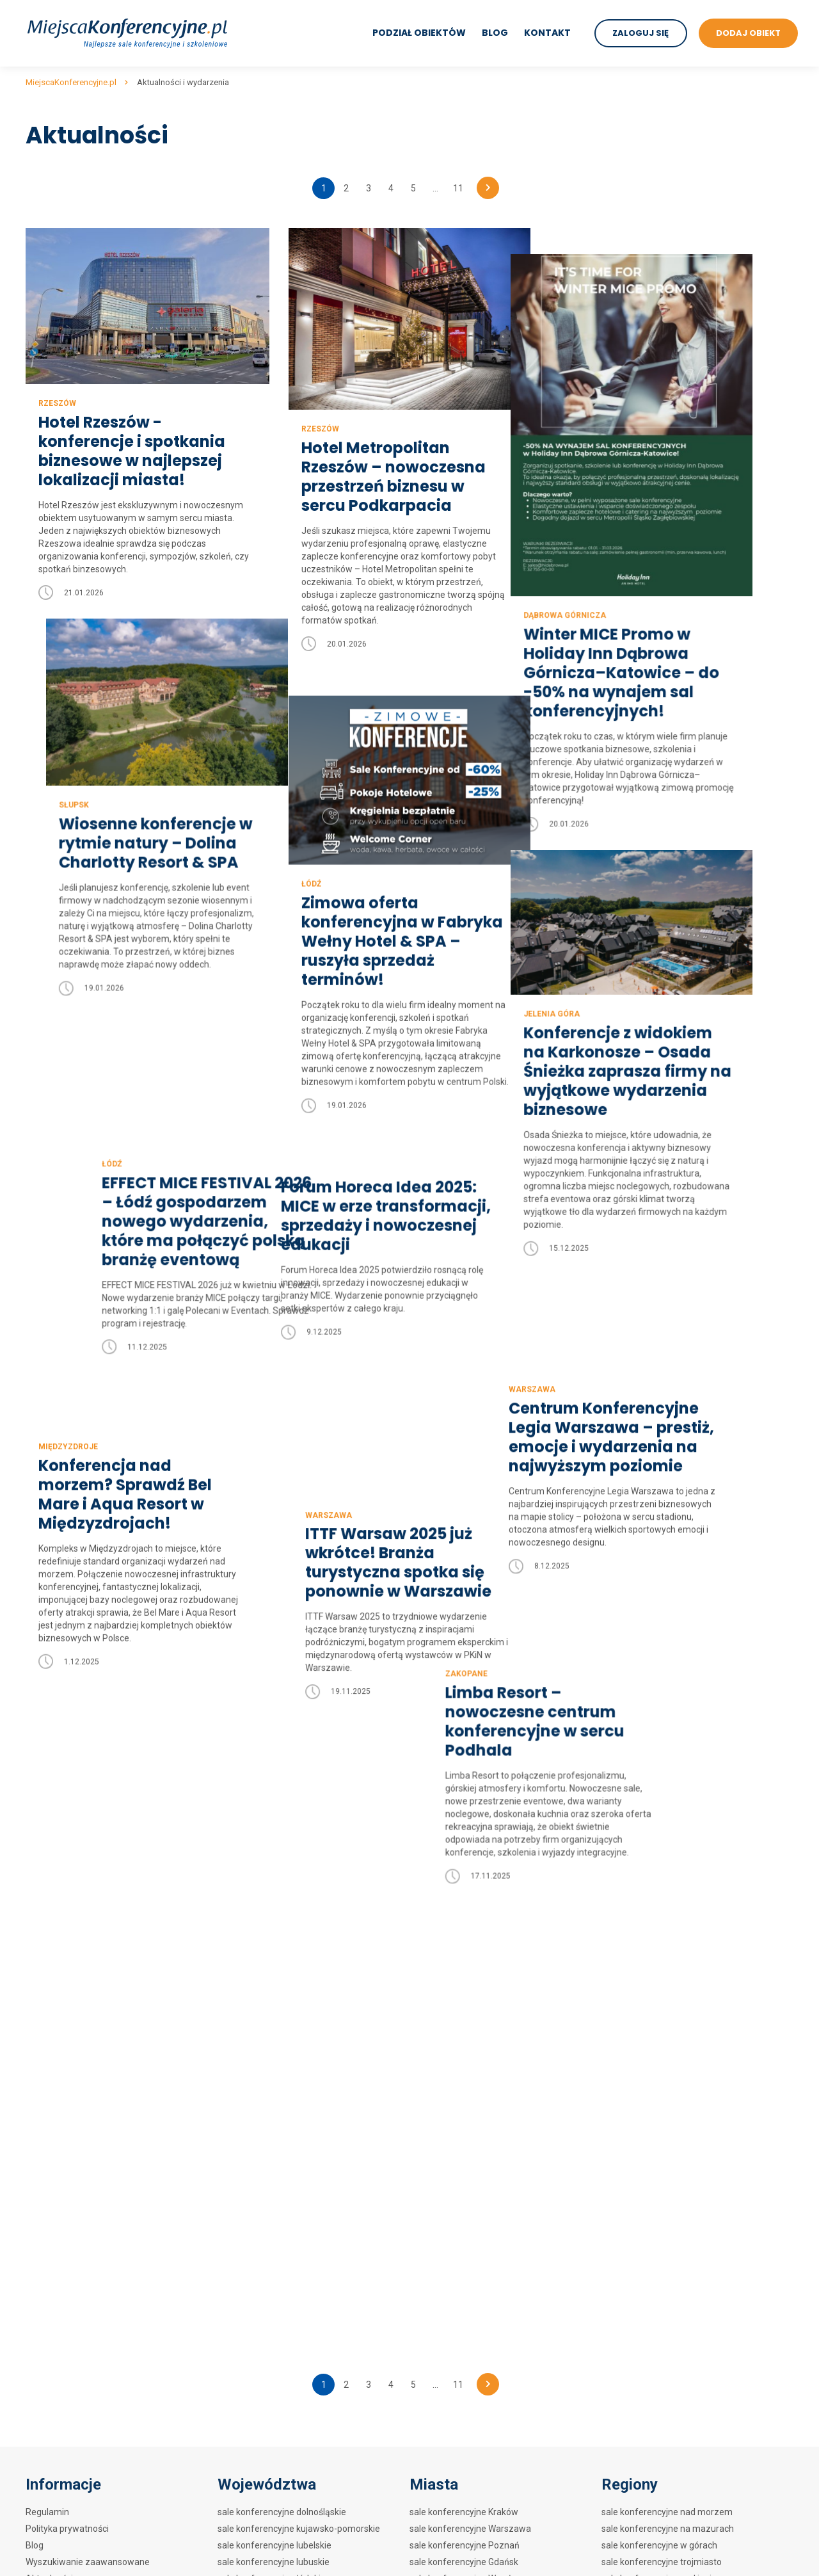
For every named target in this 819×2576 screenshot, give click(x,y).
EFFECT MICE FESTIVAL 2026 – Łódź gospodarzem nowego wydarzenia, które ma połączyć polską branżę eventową (143, 1120)
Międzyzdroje (68, 1429)
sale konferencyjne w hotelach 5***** (677, 1982)
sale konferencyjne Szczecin (467, 1982)
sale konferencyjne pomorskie (278, 2066)
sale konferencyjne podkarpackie (284, 2032)
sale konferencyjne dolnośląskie (282, 1899)
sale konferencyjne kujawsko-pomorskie (299, 1916)
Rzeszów (57, 402)
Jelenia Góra (589, 985)
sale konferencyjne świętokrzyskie (287, 2099)
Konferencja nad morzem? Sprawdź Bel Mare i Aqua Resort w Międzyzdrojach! (125, 1477)
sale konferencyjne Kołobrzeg (470, 2099)
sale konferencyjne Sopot (461, 2066)
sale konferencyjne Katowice (467, 2116)
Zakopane (582, 1657)
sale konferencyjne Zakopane (469, 1999)
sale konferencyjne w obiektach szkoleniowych (695, 2166)
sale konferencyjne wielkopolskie (284, 2132)
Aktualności (49, 1966)
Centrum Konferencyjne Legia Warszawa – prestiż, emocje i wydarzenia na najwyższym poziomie (663, 1333)
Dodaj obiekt (51, 1982)
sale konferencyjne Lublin (461, 2082)
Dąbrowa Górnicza (602, 588)
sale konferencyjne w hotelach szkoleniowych (693, 2149)
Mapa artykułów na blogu (76, 2032)
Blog (494, 32)
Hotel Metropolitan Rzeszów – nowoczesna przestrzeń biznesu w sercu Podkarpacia (391, 477)
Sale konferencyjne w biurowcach (669, 2228)
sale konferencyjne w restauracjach (673, 2116)
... (435, 188)
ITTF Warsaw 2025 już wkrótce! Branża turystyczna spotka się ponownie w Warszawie (392, 1544)
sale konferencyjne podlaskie (276, 2049)
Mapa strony (51, 2016)
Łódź (309, 856)
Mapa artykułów (58, 1999)
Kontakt (546, 32)
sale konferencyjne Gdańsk (464, 1949)
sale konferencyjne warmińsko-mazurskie (302, 2116)
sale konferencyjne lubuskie (274, 1949)
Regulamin (47, 1899)
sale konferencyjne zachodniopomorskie (299, 2149)
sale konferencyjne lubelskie (274, 1933)
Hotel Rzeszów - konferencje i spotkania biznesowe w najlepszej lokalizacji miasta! (131, 450)
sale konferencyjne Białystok (467, 2032)
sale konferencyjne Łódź (459, 2016)
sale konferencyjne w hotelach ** (668, 2032)
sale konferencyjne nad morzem (667, 1899)
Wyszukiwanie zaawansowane (88, 1949)
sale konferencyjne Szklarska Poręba (484, 2199)
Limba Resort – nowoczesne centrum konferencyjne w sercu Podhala (650, 1705)
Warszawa (584, 1285)
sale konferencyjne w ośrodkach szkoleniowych (697, 2182)
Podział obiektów (418, 32)
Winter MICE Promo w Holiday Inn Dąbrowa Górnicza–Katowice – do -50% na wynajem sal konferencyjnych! (658, 647)
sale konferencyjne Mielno (462, 2182)
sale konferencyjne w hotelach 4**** (675, 1999)
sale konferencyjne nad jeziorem (667, 1966)
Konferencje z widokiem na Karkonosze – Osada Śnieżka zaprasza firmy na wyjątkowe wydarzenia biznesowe (664, 1043)
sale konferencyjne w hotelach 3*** (673, 2016)
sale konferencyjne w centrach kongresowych (693, 2066)
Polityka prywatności (67, 1916)
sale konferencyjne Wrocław (466, 1966)
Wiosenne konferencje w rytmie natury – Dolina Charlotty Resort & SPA (135, 840)
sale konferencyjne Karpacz (465, 2149)
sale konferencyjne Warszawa (470, 1916)
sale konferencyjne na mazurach (667, 1916)
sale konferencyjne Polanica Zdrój (478, 2049)
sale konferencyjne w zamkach (664, 2082)
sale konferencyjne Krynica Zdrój (475, 2215)
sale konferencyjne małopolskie (282, 1982)
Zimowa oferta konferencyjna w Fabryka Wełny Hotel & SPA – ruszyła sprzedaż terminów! (400, 914)
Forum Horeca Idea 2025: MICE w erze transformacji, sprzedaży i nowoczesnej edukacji (404, 1179)
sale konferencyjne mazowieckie (284, 1999)
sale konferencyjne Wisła (460, 2132)
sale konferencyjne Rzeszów (468, 2166)
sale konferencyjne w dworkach (665, 2099)
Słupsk (53, 802)
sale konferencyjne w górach (659, 1933)
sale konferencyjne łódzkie (272, 1966)
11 (458, 188)
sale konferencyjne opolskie (274, 2016)
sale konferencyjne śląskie (271, 2082)
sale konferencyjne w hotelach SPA (672, 2049)
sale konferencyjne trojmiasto (661, 1949)
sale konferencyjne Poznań (465, 1933)
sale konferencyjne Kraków (464, 1899)
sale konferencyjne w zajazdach (666, 2132)
